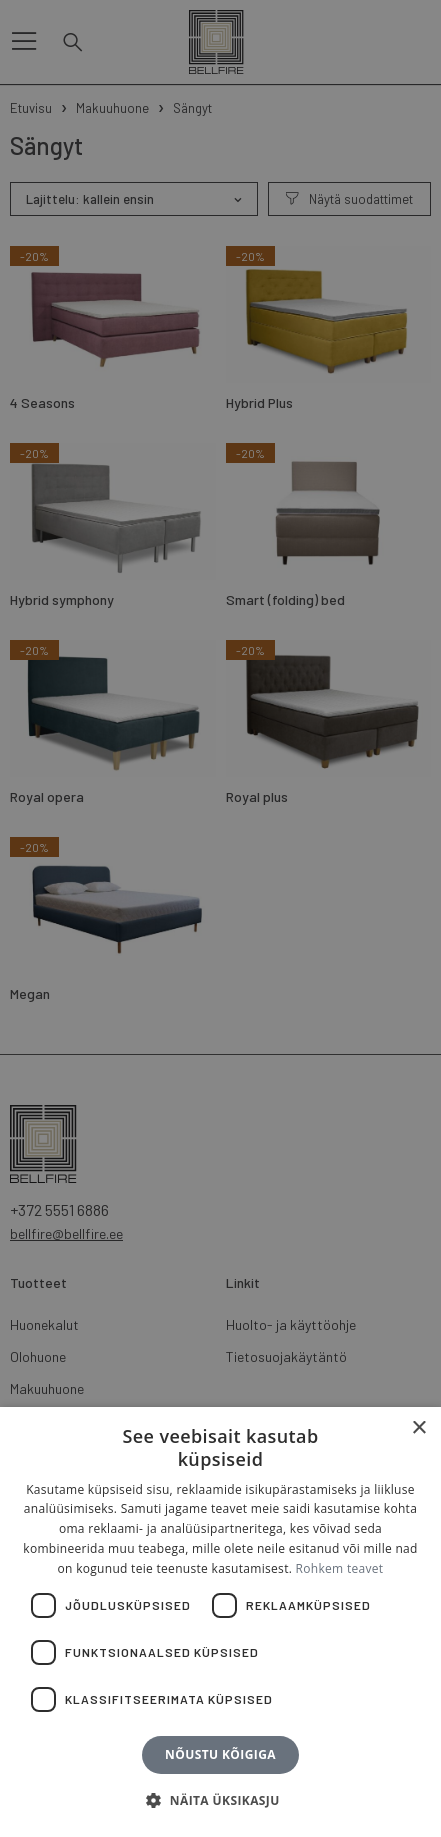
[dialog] (220, 918)
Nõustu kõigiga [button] (220, 1754)
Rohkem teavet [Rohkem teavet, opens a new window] (340, 1568)
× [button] (418, 1428)
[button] (220, 1801)
